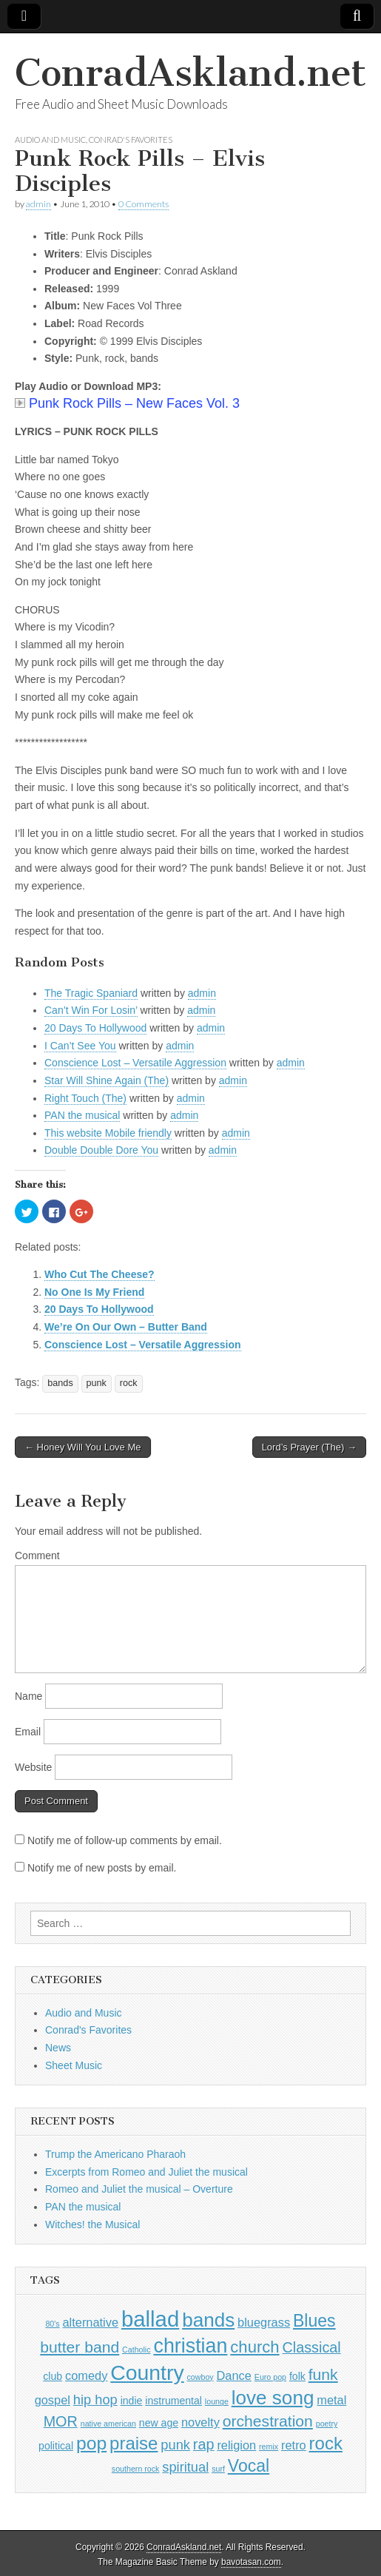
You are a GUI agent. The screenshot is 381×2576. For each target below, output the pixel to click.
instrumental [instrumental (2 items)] (173, 2401)
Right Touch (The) (85, 1098)
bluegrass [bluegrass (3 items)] (263, 2322)
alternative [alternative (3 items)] (91, 2322)
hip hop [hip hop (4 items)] (95, 2399)
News (58, 2048)
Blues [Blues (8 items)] (314, 2320)
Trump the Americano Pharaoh (115, 2154)
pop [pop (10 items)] (91, 2443)
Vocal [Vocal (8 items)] (248, 2465)
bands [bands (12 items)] (208, 2320)
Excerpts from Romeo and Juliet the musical (146, 2172)
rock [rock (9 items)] (326, 2443)
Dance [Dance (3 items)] (234, 2375)
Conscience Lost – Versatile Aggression (135, 1063)
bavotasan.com (251, 2562)
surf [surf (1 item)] (218, 2468)
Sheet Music (73, 2065)
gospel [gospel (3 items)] (52, 2400)
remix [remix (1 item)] (268, 2446)
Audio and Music (50, 139)
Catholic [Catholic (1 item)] (136, 2349)
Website (33, 1767)
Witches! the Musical (92, 2224)
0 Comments (143, 203)
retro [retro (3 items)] (293, 2445)
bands (60, 1383)
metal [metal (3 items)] (331, 2400)
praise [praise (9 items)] (133, 2443)
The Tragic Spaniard (91, 993)
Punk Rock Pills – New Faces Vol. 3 (127, 403)
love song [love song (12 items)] (273, 2398)
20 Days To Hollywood (95, 1028)
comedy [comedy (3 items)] (86, 2375)
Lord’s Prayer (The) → (309, 1447)
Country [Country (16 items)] (146, 2372)
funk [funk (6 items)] (323, 2374)
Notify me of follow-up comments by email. (124, 1840)
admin (38, 203)
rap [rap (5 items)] (204, 2444)
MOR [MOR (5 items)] (61, 2421)
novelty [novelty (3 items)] (200, 2422)
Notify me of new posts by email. (102, 1868)
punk (97, 1383)
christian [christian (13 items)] (190, 2346)
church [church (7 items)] (254, 2347)
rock (129, 1383)
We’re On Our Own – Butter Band (125, 1327)
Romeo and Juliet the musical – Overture (139, 2189)
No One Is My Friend (94, 1292)
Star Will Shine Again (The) (106, 1080)
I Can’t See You (80, 1046)
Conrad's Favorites (130, 139)
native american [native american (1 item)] (108, 2423)
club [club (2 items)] (52, 2376)
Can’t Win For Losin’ (91, 1010)
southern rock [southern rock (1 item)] (136, 2468)
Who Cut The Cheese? (99, 1274)
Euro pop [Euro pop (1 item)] (270, 2376)
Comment (37, 1555)
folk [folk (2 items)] (297, 2376)
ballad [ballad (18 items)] (150, 2319)
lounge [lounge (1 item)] (217, 2401)
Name (28, 1696)
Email (28, 1732)
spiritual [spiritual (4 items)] (185, 2467)
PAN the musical (82, 1115)
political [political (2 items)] (55, 2446)
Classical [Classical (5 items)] (311, 2347)
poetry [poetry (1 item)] (327, 2423)
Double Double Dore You (101, 1150)
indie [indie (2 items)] (132, 2401)
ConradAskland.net (190, 72)
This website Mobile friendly (108, 1133)
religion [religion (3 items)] (236, 2445)
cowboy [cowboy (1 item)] (200, 2376)
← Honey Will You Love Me (82, 1447)
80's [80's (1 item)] (52, 2323)
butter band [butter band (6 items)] (79, 2346)
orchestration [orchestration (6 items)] (268, 2420)
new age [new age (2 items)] (158, 2423)
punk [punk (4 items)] (175, 2444)
